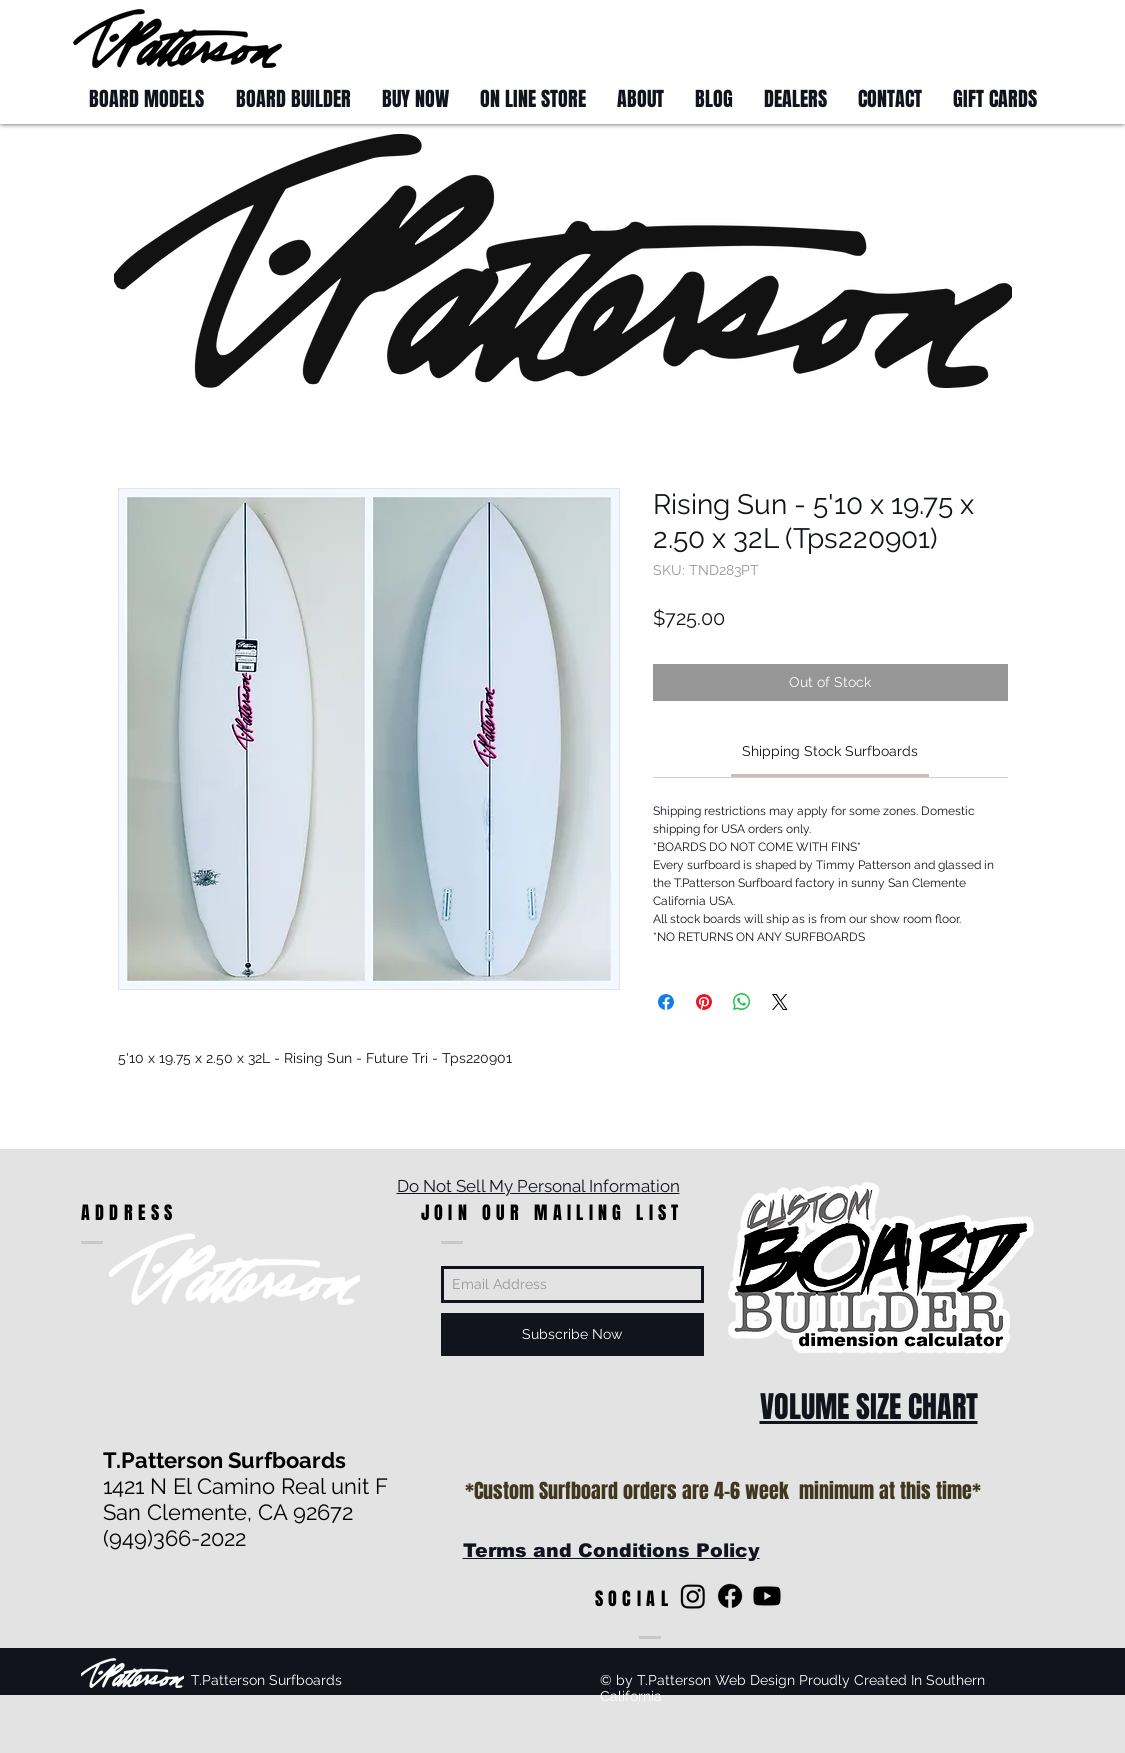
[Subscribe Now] (572, 1334)
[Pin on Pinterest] (704, 1002)
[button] (1015, 37)
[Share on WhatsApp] (742, 1002)
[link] (830, 751)
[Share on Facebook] (666, 1002)
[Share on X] (780, 1002)
